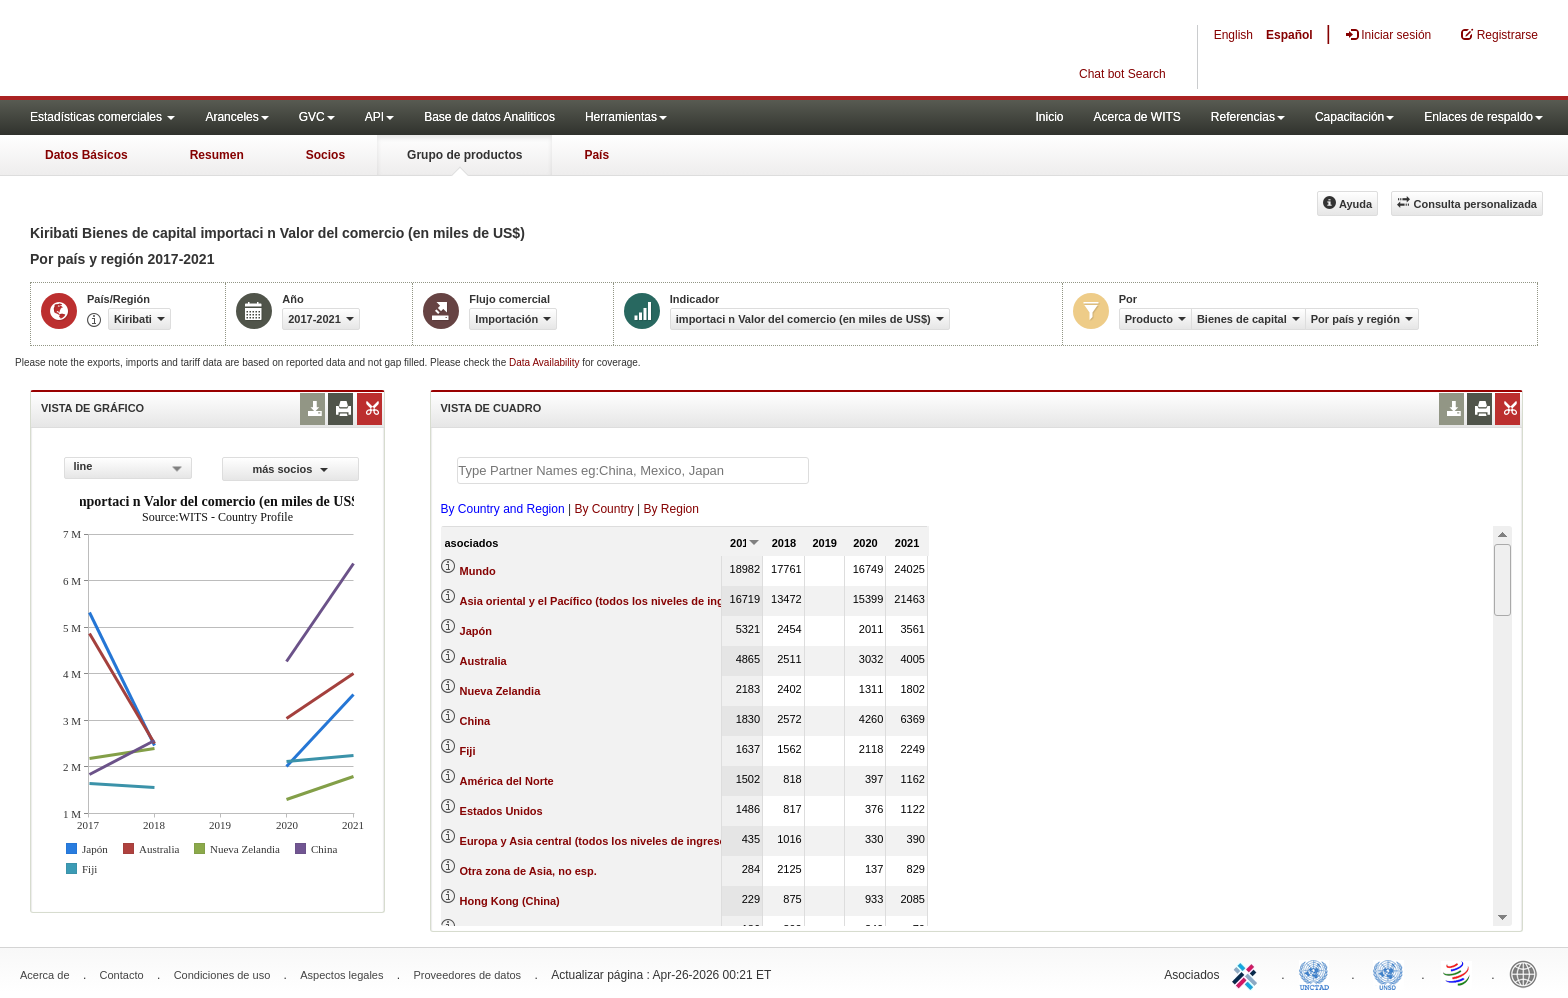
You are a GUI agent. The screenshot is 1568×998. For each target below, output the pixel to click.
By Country (603, 509)
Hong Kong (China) (510, 901)
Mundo (478, 571)
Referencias (1248, 117)
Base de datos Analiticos (489, 117)
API (379, 117)
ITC (1248, 973)
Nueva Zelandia (500, 691)
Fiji (468, 751)
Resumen (217, 155)
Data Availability (545, 362)
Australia (483, 661)
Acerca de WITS (1136, 117)
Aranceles (236, 117)
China (475, 721)
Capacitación (1354, 117)
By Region (671, 509)
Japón (476, 631)
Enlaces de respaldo (1483, 117)
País (596, 155)
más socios (290, 469)
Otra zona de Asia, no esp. (528, 871)
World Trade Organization (1458, 973)
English (1233, 35)
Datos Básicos (86, 155)
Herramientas (626, 117)
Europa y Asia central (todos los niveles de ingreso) (595, 841)
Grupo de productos (464, 155)
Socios (325, 155)
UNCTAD (1318, 973)
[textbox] (633, 470)
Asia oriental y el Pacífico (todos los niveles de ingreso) (605, 601)
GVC (317, 117)
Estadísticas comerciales (102, 117)
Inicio (1049, 117)
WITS (200, 50)
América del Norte (507, 781)
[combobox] (128, 468)
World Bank (1528, 973)
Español (1289, 35)
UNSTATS (1388, 973)
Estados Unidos (501, 811)
